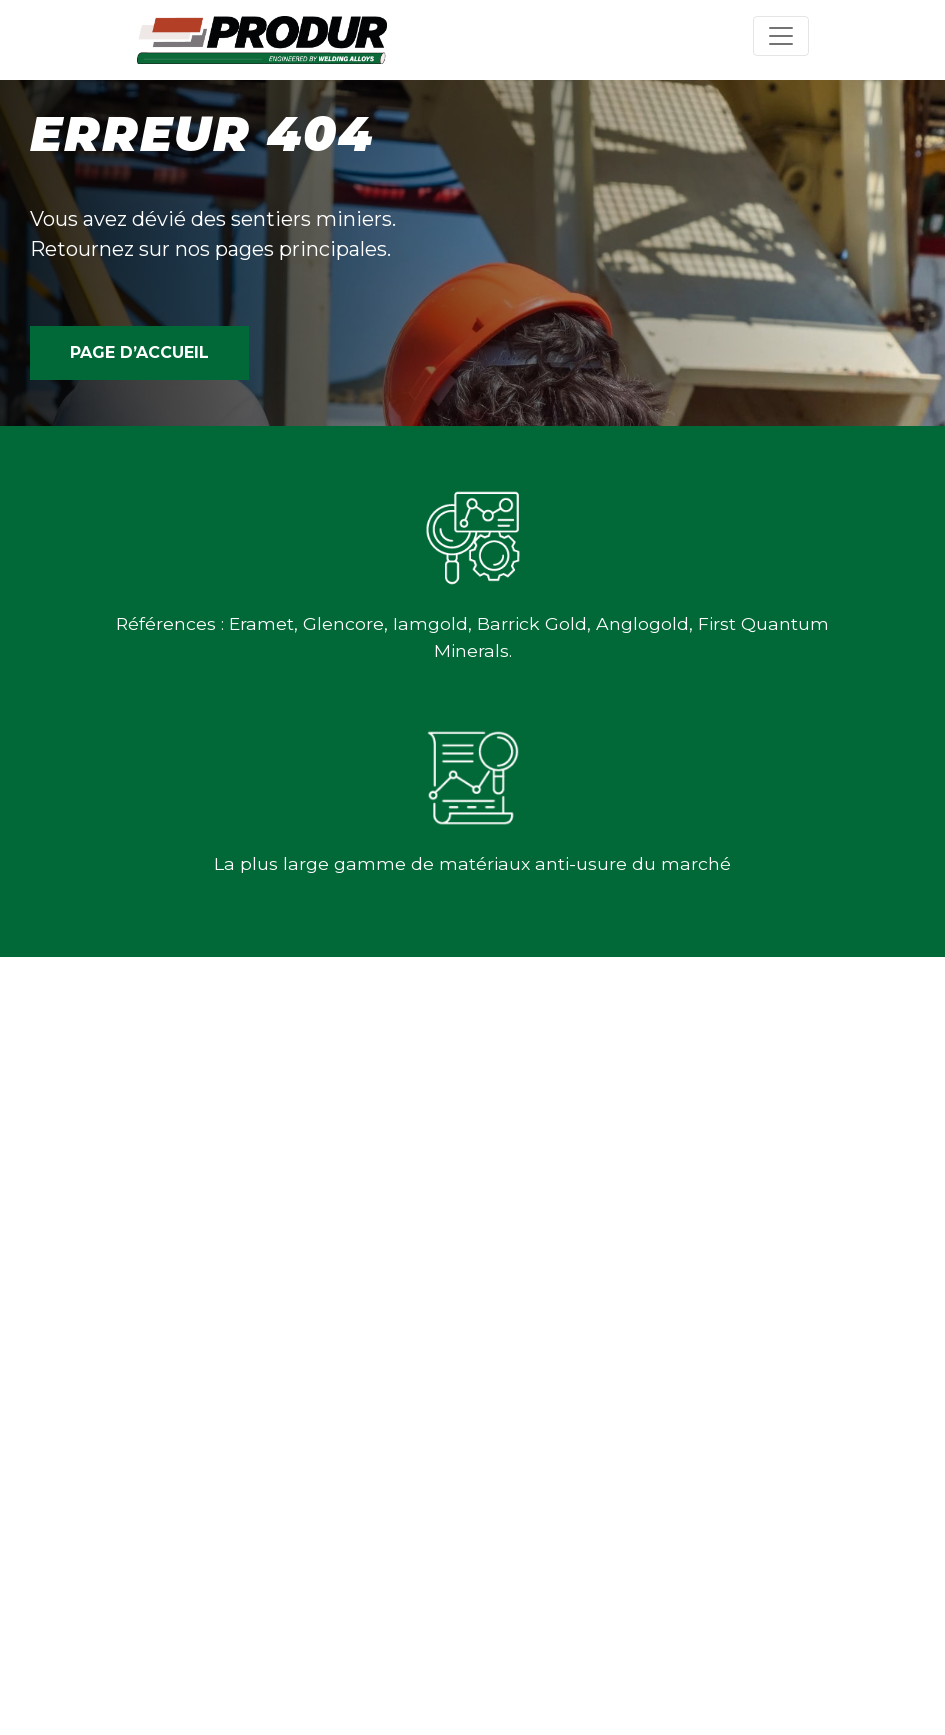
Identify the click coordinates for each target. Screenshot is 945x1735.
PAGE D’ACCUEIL (139, 352)
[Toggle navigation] (781, 36)
